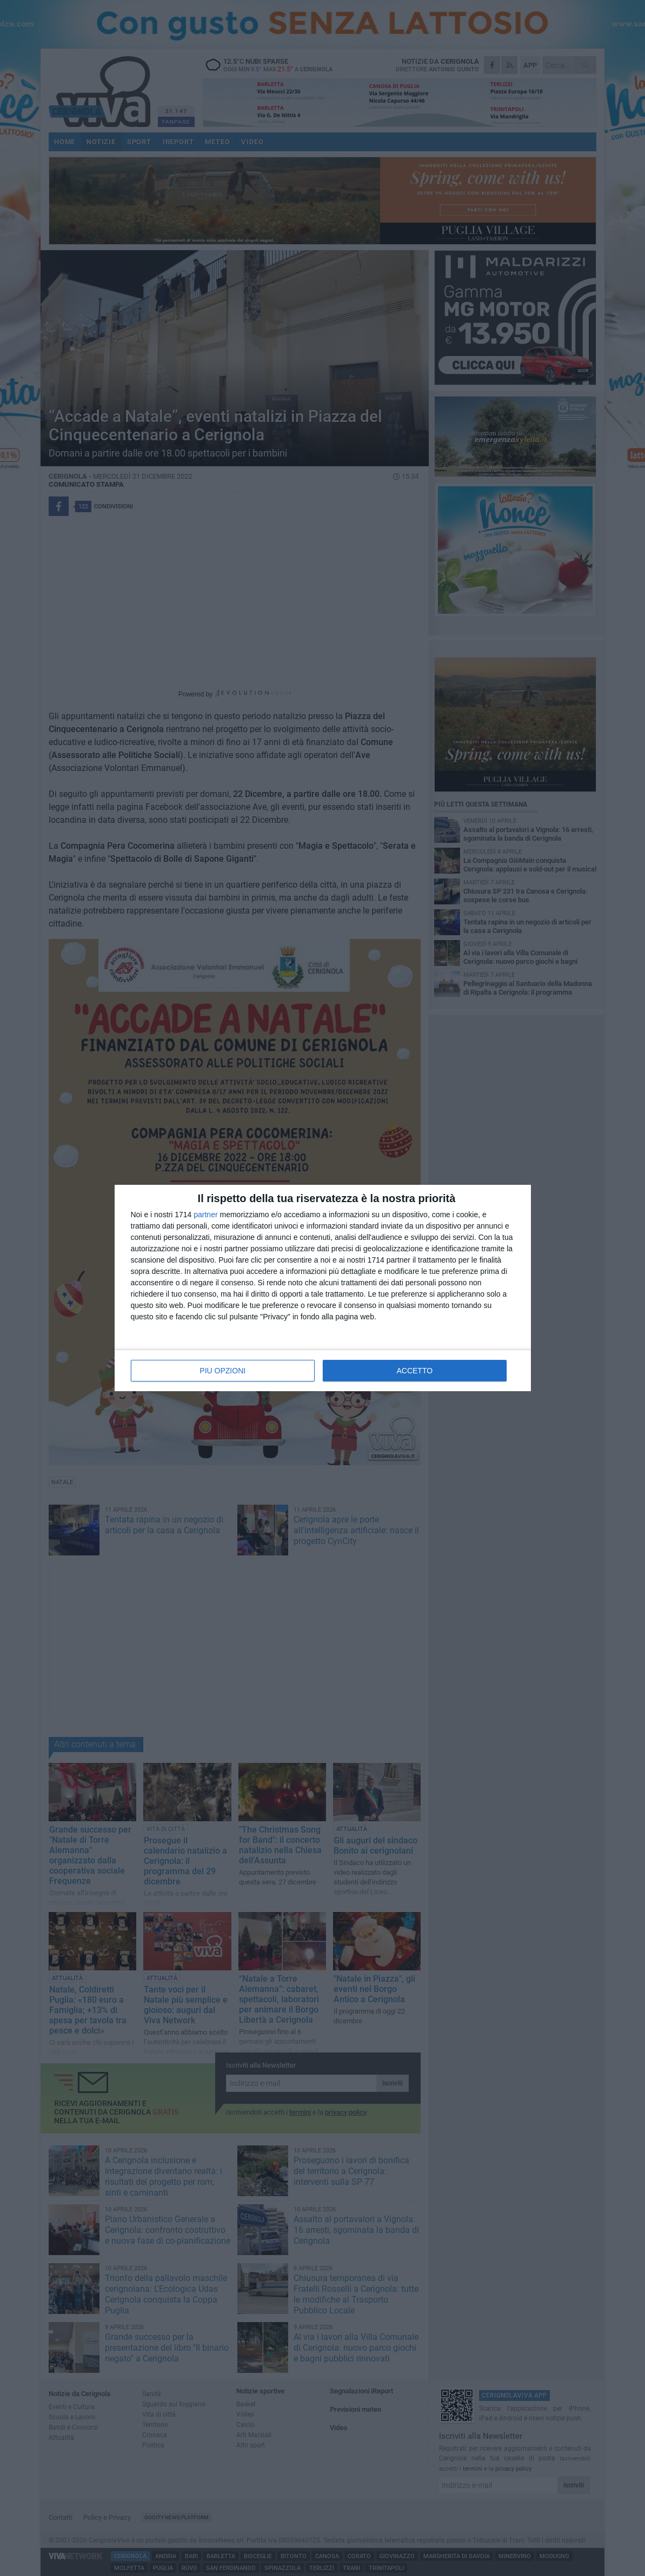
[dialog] (323, 1288)
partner (205, 1214)
